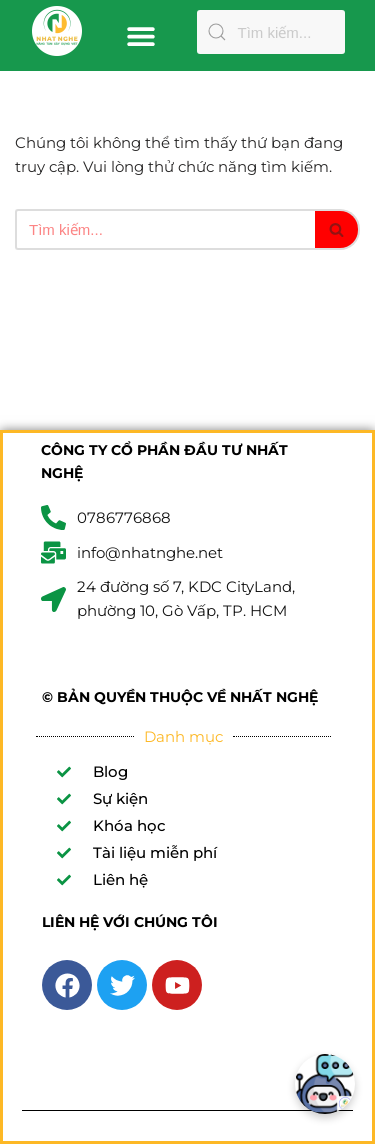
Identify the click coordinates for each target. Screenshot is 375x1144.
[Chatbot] (325, 1084)
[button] (140, 35)
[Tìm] (165, 229)
